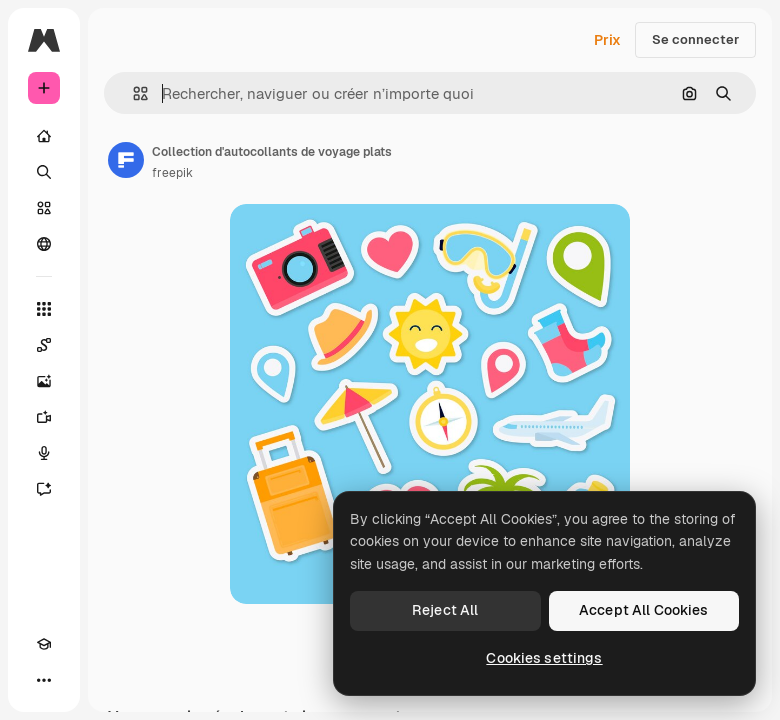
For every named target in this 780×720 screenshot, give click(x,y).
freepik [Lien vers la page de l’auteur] (172, 173)
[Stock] (44, 208)
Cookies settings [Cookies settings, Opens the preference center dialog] (544, 658)
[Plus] (44, 680)
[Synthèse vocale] (44, 453)
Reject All (445, 610)
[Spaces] (44, 345)
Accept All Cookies (644, 610)
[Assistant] (44, 489)
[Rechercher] (44, 172)
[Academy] (44, 644)
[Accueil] (44, 136)
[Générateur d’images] (44, 381)
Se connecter (695, 39)
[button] (132, 93)
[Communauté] (44, 244)
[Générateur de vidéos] (44, 417)
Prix (607, 40)
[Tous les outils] (44, 309)
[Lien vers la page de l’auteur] (126, 160)
